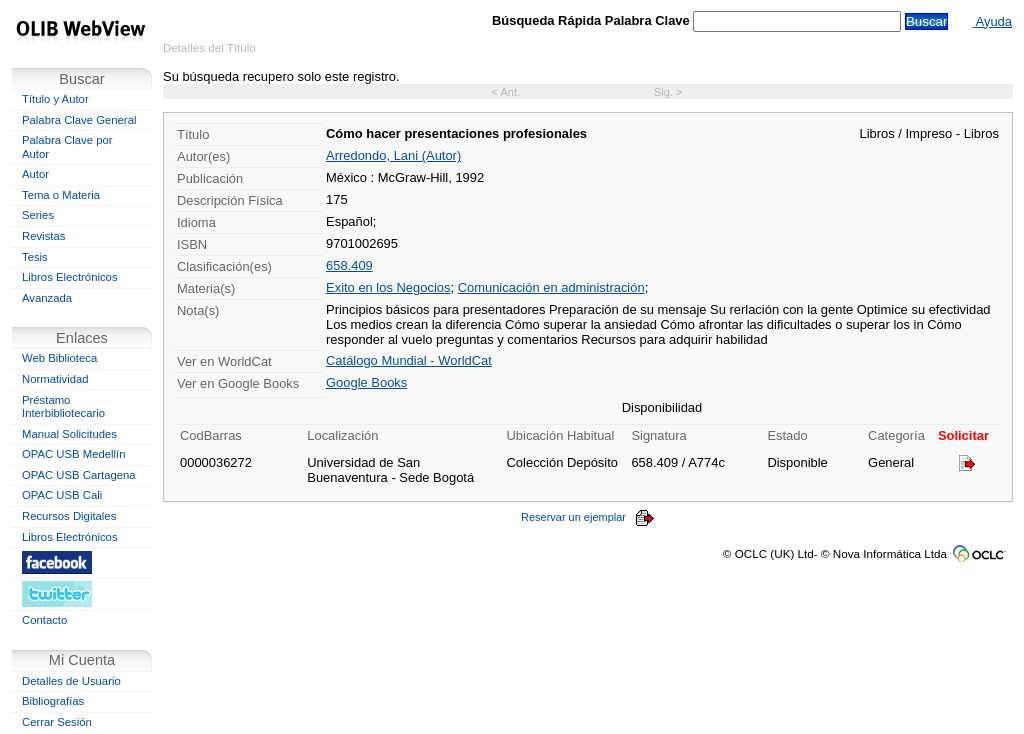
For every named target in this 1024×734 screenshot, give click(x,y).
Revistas (43, 236)
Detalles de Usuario (71, 681)
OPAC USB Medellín (74, 454)
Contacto (44, 620)
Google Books (366, 382)
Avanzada (47, 298)
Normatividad (55, 379)
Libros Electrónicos (70, 277)
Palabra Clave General (79, 120)
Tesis (35, 257)
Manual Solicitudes (69, 434)
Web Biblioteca (59, 358)
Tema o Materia (61, 195)
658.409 (349, 265)
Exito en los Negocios (388, 287)
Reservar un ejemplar (588, 517)
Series (38, 215)
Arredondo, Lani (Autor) (393, 155)
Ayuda (992, 21)
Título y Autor (55, 99)
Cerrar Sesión (57, 722)
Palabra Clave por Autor (67, 147)
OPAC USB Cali (62, 495)
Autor (35, 174)
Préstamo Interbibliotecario (63, 407)
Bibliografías (53, 701)
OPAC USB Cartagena (79, 475)
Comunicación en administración (551, 287)
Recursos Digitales (69, 516)
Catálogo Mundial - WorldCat (409, 360)
